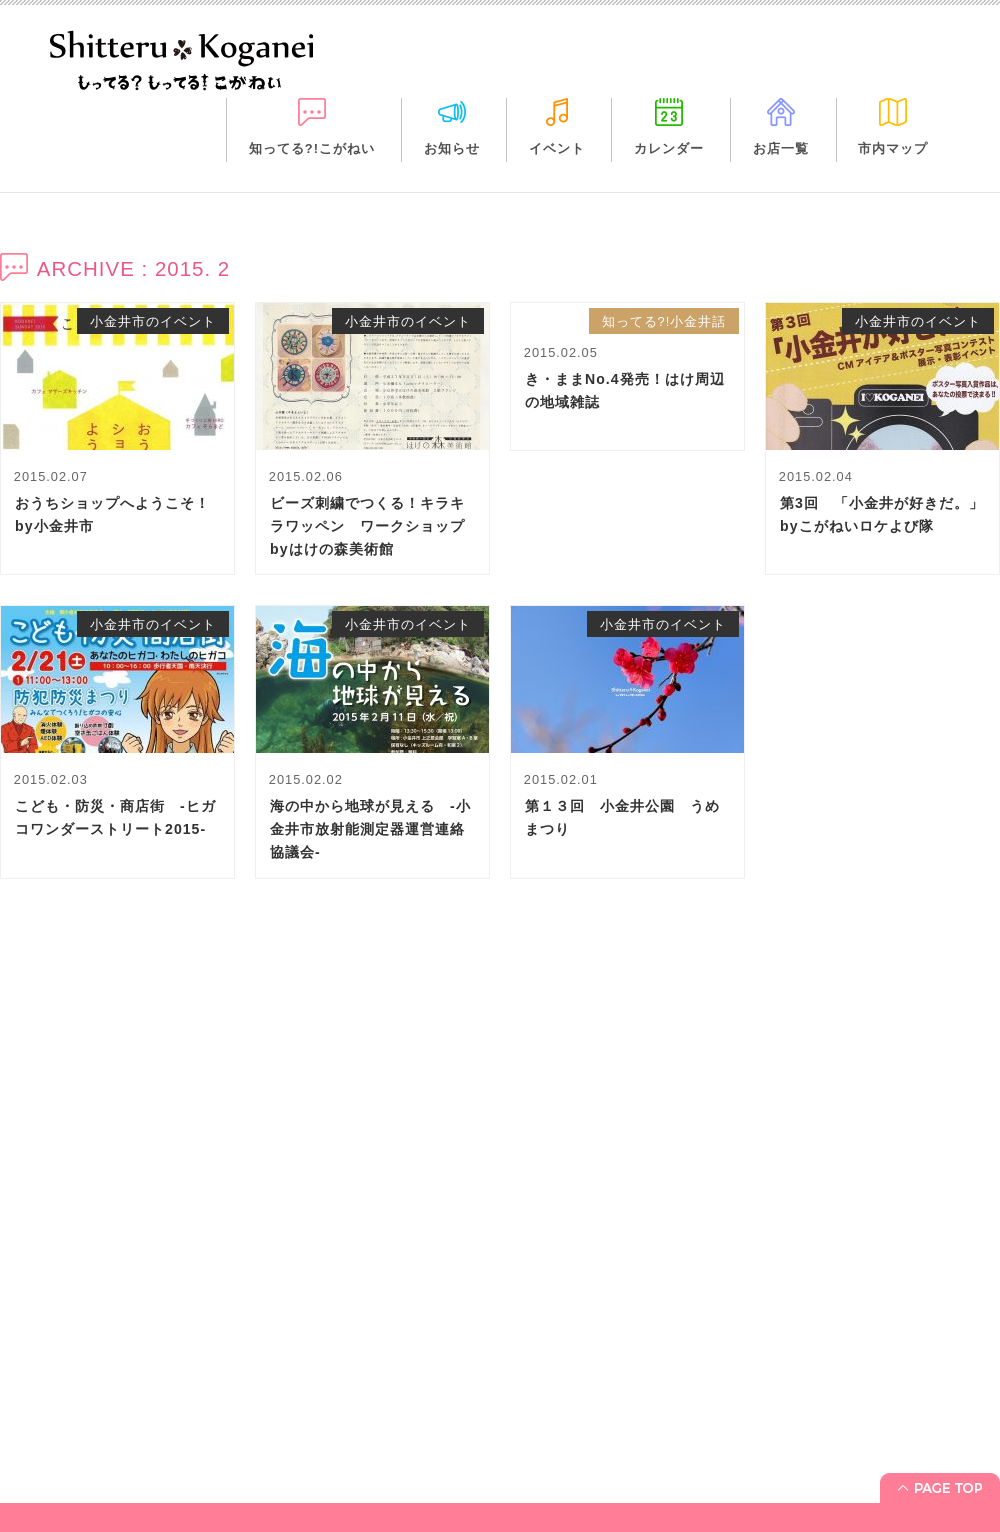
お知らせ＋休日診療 (75, 1446)
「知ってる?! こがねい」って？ (111, 1417)
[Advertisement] (500, 1109)
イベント (557, 148)
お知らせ (452, 148)
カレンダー (669, 148)
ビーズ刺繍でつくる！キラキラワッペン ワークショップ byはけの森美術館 (375, 526)
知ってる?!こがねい (312, 148)
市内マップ (893, 148)
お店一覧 (781, 148)
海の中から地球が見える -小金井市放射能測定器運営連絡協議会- (370, 829)
